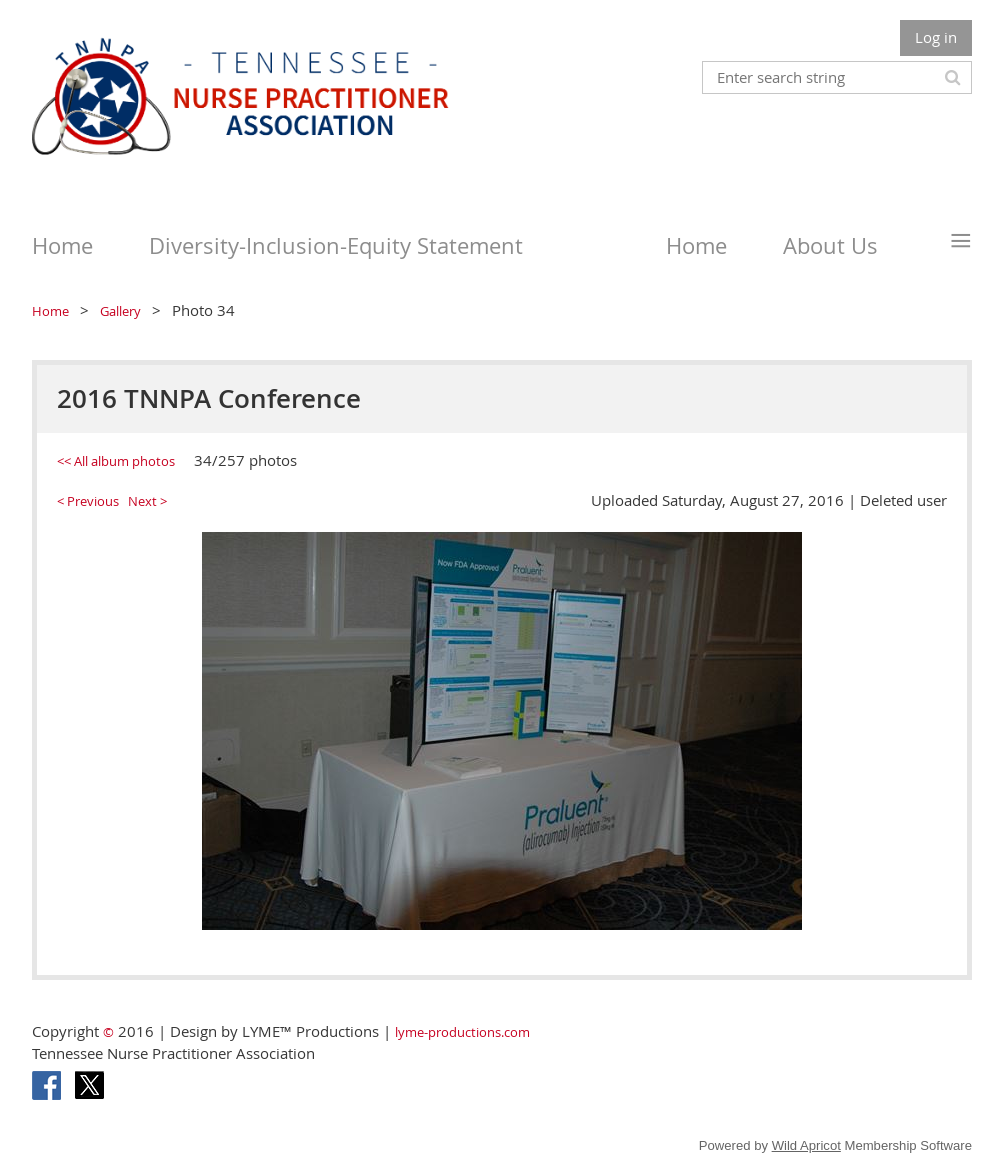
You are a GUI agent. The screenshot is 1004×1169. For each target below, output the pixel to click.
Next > (147, 501)
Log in (936, 37)
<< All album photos (116, 461)
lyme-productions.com (462, 1032)
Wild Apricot (806, 1145)
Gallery (120, 311)
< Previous (88, 501)
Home (50, 311)
